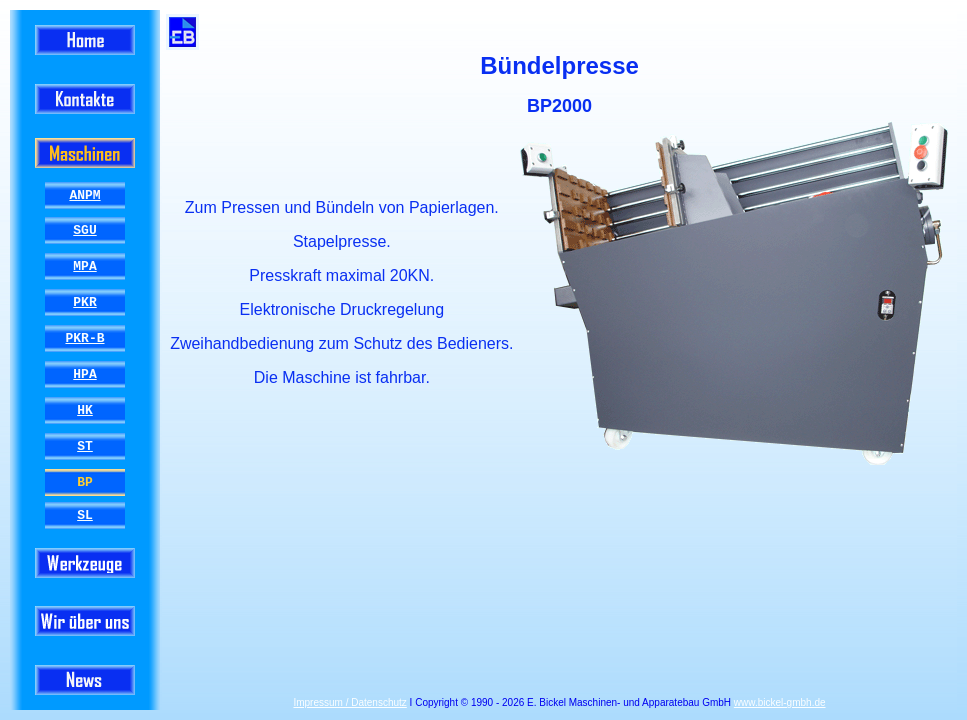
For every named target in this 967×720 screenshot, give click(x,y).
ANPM (84, 195)
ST (85, 446)
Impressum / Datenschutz (349, 702)
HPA (84, 374)
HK (85, 410)
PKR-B (84, 338)
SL (85, 515)
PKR (84, 302)
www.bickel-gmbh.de (780, 702)
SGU (84, 230)
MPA (84, 266)
